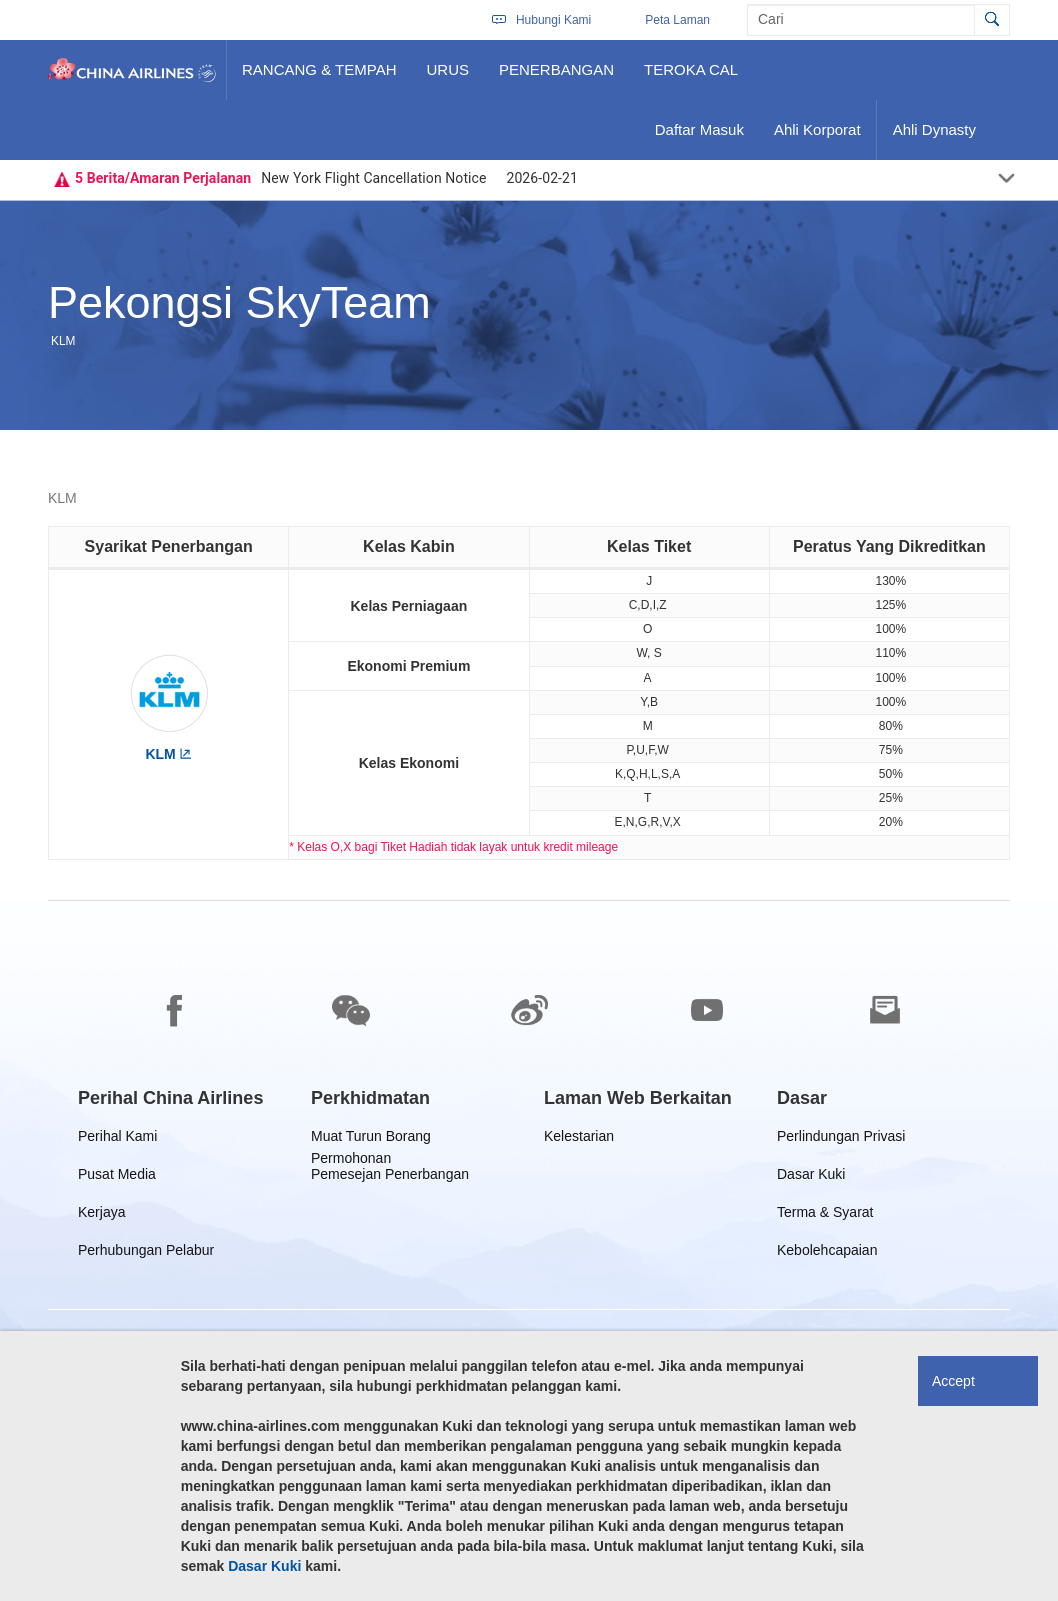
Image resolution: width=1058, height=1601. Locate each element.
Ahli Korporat (817, 137)
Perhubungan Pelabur (146, 1253)
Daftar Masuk (699, 137)
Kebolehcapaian (827, 1253)
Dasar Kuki (811, 1177)
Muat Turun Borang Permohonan (371, 1139)
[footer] (529, 1251)
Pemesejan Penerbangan (390, 1177)
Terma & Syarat (825, 1215)
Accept (953, 1381)
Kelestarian (579, 1139)
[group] (170, 1098)
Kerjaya (104, 1215)
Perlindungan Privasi (841, 1139)
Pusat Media (117, 1177)
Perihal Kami (117, 1139)
